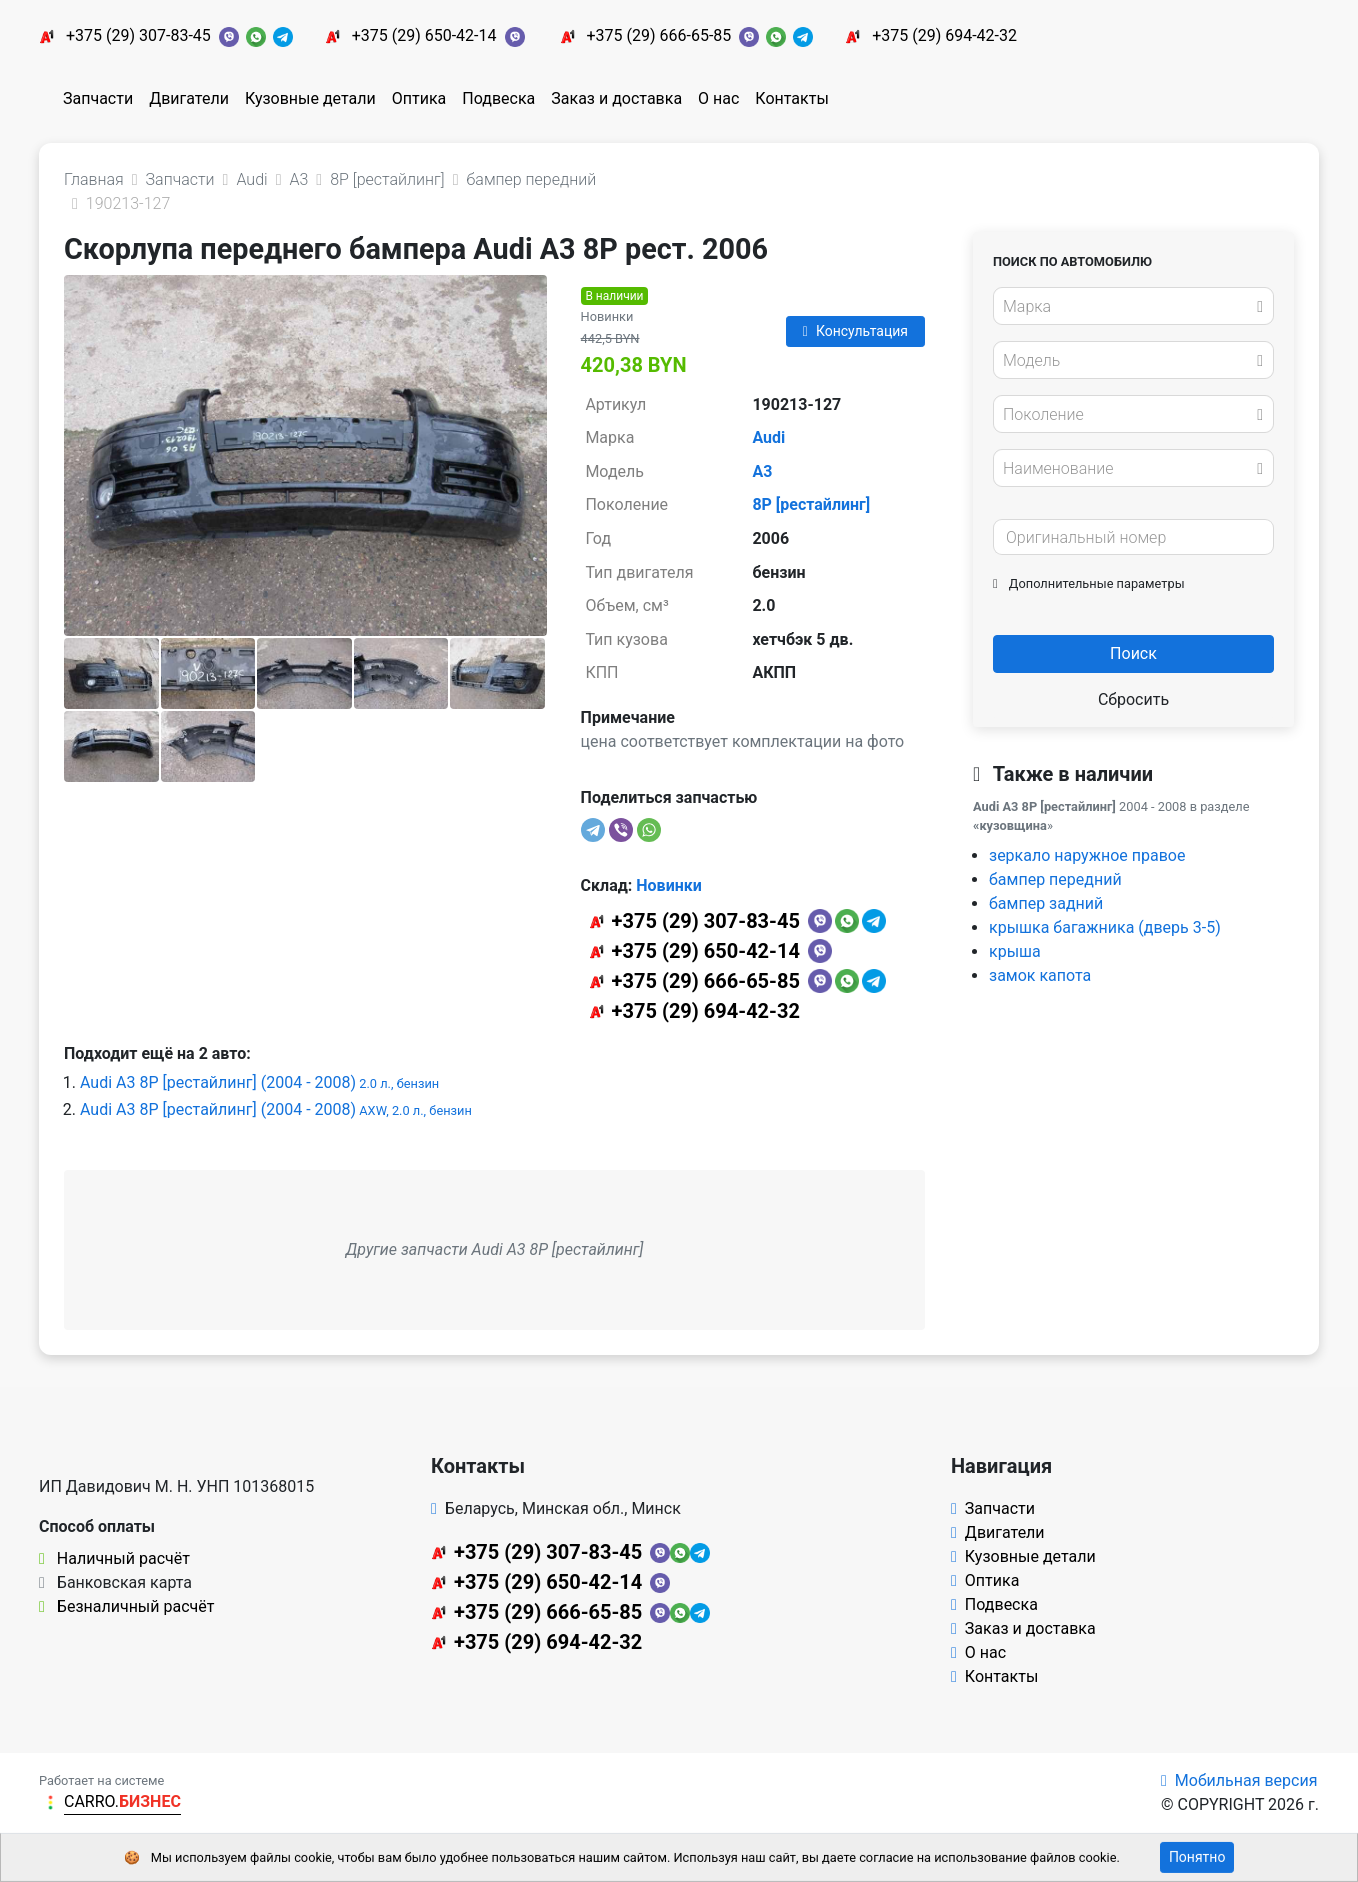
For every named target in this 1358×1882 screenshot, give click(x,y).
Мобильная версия (1239, 1780)
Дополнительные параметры (1089, 583)
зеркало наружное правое (1087, 855)
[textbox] (1128, 307)
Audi (768, 437)
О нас (718, 98)
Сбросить (1133, 699)
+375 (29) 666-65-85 (658, 35)
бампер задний (1046, 903)
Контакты (791, 98)
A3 (762, 471)
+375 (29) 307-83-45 (138, 35)
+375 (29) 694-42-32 (944, 35)
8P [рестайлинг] (811, 504)
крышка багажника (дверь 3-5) (1105, 927)
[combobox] (1133, 306)
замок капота (1040, 975)
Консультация (855, 331)
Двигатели (189, 98)
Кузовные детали (310, 98)
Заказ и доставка (616, 98)
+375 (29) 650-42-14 (424, 35)
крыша (1015, 951)
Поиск (1133, 653)
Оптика (419, 98)
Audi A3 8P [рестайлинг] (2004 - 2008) (259, 1082)
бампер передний (1055, 879)
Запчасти (98, 98)
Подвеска (498, 98)
